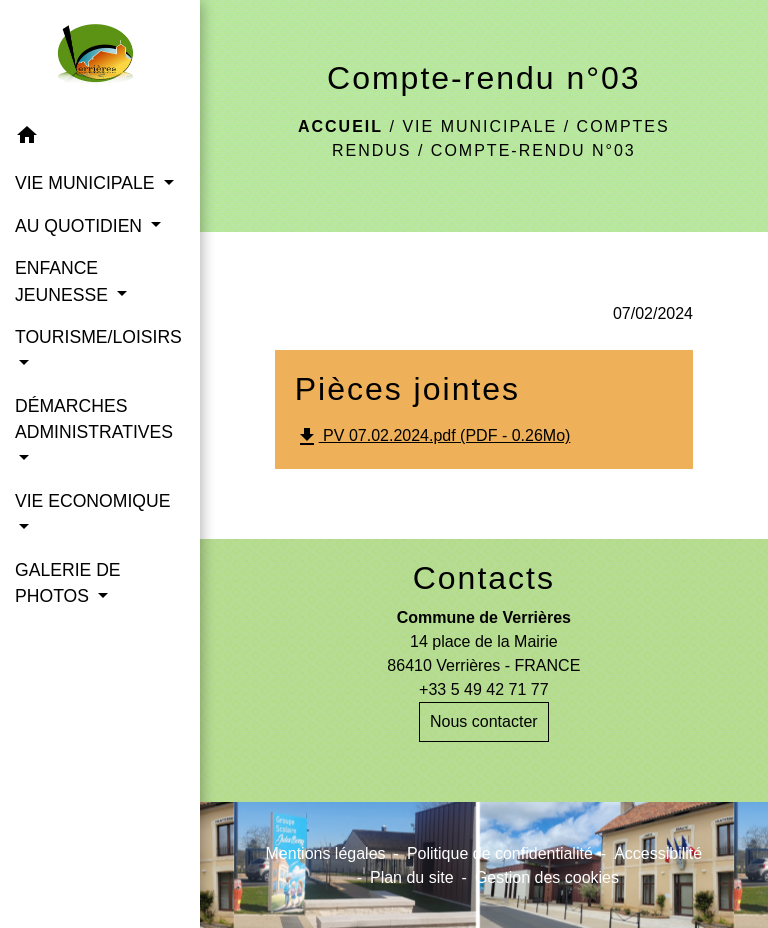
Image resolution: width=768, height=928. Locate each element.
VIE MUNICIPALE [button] (87, 183)
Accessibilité (658, 853)
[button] (100, 138)
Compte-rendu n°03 (533, 150)
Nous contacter (484, 721)
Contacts (484, 578)
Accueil (340, 126)
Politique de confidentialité (500, 853)
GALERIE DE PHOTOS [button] (68, 583)
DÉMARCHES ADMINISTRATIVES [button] (94, 419)
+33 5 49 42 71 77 (483, 689)
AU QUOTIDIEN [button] (81, 226)
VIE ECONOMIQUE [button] (92, 501)
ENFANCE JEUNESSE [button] (64, 281)
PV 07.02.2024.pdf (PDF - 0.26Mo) (433, 437)
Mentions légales (326, 853)
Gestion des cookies (547, 877)
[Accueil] (99, 58)
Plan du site (412, 877)
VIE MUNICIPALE (479, 126)
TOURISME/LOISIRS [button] (98, 337)
